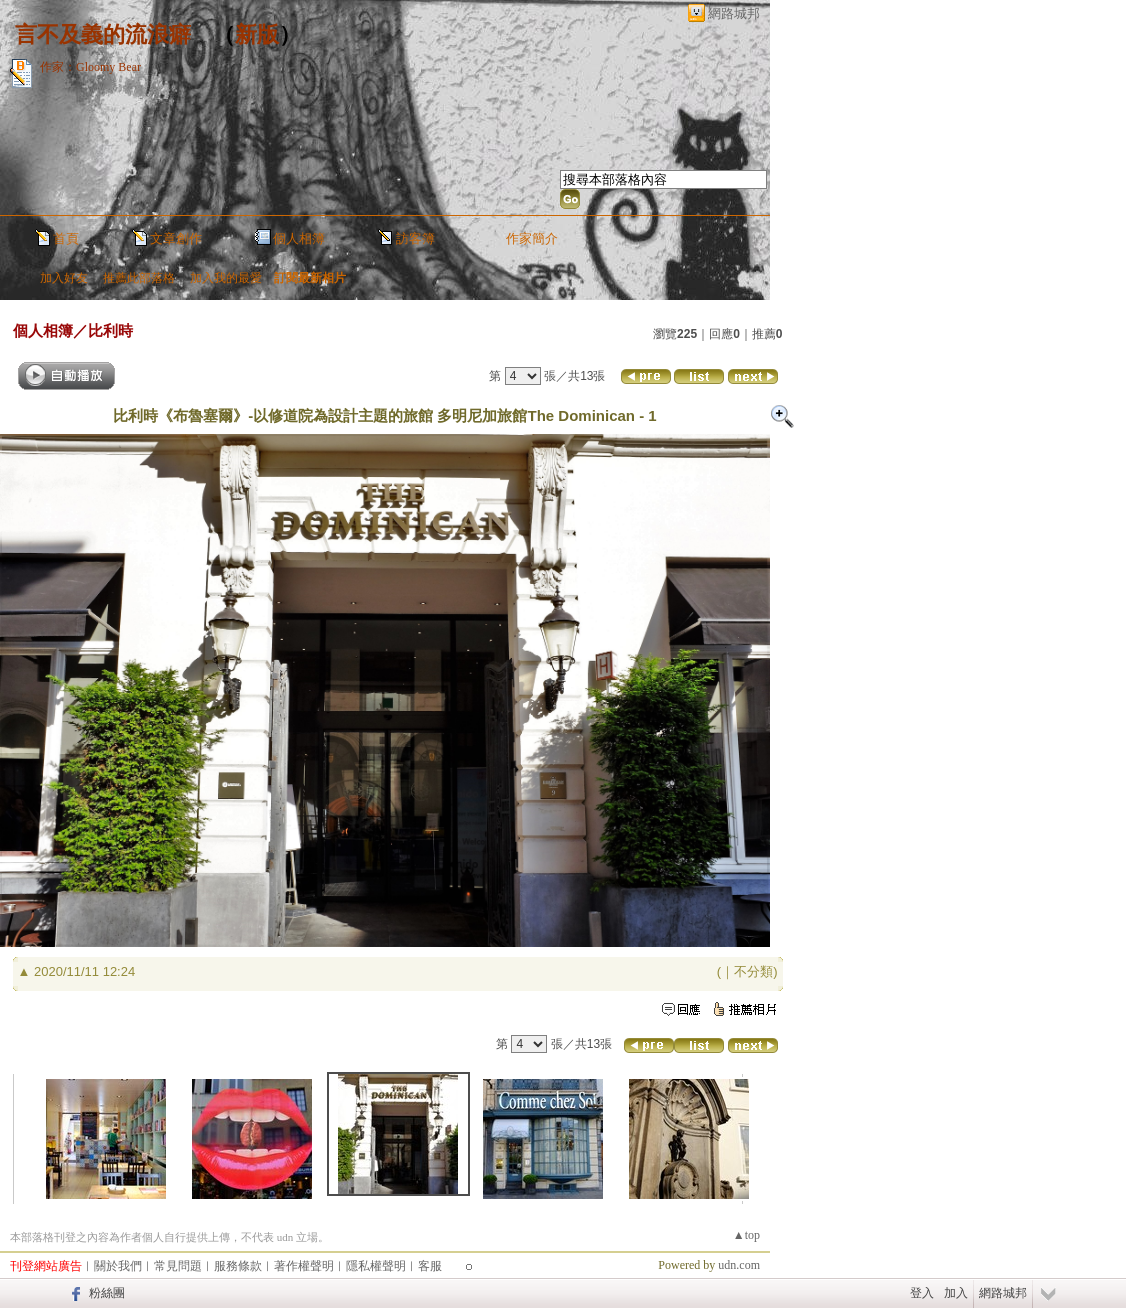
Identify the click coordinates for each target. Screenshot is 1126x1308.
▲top (746, 1235)
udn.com (739, 1265)
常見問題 (178, 1266)
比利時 (110, 330)
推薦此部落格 (139, 278)
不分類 (753, 971)
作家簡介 (532, 238)
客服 (430, 1266)
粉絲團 (107, 1293)
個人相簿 (299, 238)
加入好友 (64, 278)
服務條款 (238, 1266)
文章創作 (176, 238)
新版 (257, 34)
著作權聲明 (304, 1266)
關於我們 (118, 1266)
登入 (922, 1293)
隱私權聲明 (376, 1266)
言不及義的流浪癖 (103, 34)
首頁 (66, 238)
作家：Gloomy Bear (90, 67)
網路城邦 (734, 13)
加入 (956, 1293)
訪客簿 (415, 238)
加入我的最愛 (226, 278)
